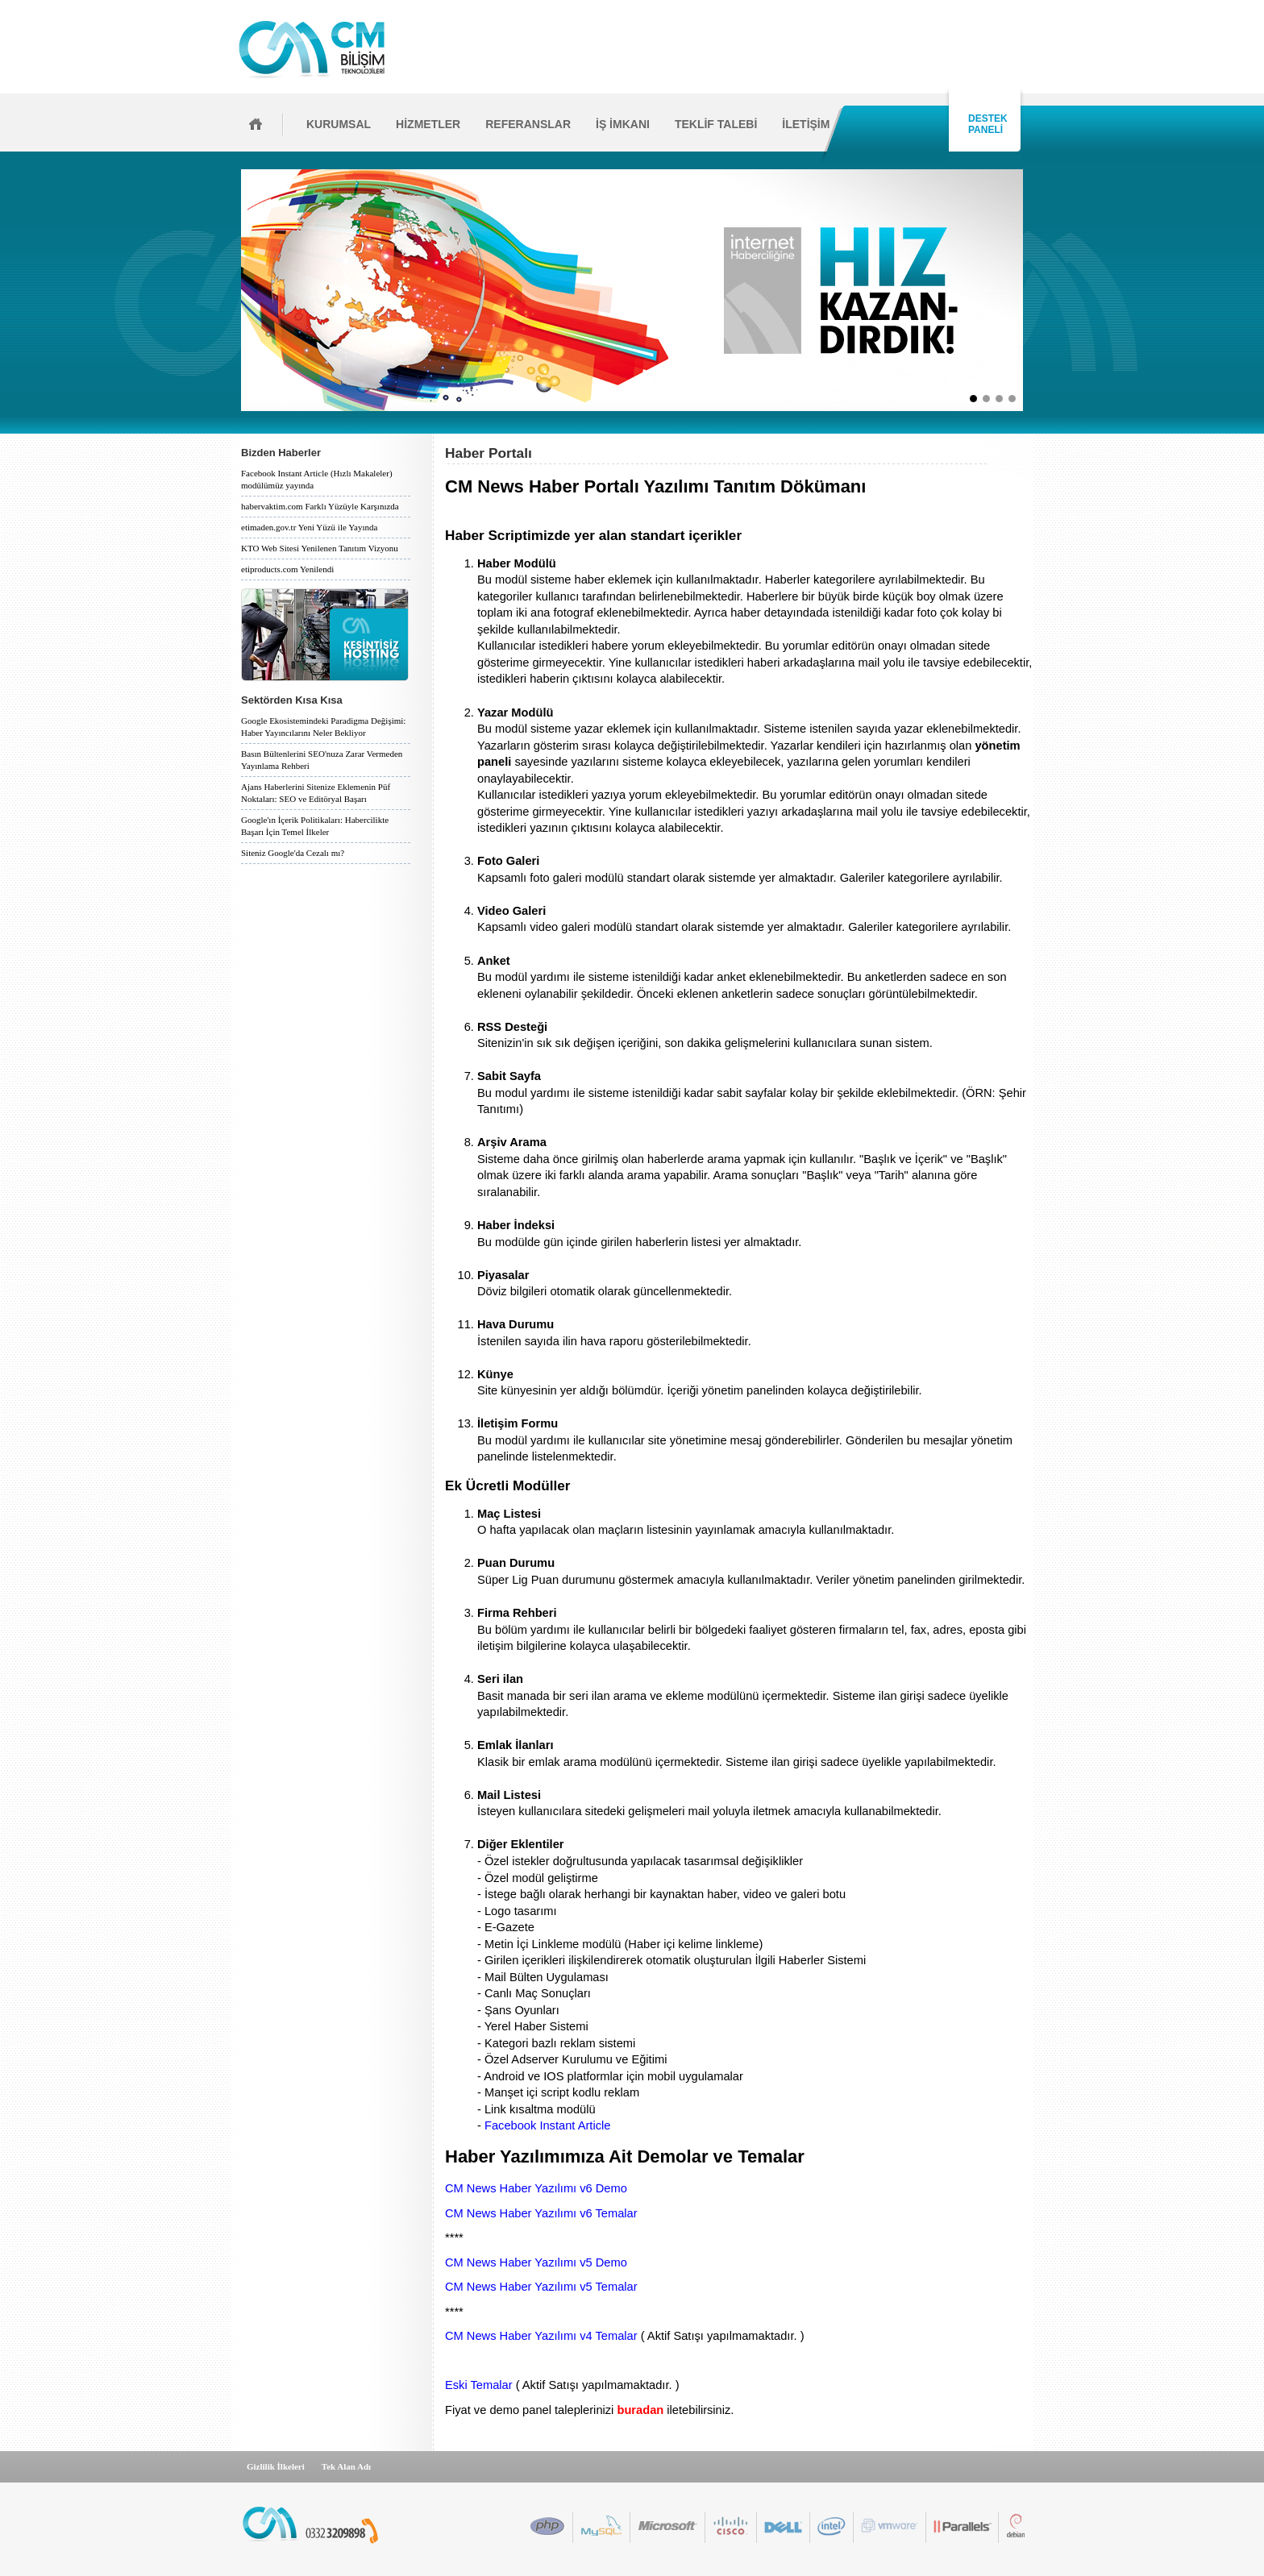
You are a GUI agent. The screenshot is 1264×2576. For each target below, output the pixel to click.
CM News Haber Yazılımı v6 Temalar (541, 2213)
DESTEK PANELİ (985, 124)
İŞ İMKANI (623, 124)
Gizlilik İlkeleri (276, 2466)
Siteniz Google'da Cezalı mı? (292, 853)
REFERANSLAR (528, 124)
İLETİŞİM (806, 124)
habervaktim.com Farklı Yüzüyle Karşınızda (320, 506)
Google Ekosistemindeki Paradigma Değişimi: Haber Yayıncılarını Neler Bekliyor (323, 726)
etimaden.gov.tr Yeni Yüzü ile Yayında (309, 527)
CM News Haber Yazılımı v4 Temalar (541, 2335)
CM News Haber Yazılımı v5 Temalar (541, 2286)
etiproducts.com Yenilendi (287, 569)
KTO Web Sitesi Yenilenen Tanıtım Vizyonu (319, 548)
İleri (1028, 290)
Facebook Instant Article (547, 2125)
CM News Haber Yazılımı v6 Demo (536, 2188)
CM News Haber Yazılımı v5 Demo (536, 2262)
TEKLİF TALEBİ (716, 124)
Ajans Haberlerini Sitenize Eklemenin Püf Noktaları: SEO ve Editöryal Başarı (315, 793)
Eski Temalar (479, 2385)
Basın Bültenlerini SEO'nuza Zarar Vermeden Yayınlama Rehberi (321, 760)
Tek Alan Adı (346, 2466)
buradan (640, 2410)
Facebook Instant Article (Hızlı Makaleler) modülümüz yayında (317, 479)
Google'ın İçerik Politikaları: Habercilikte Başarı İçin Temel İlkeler (315, 826)
